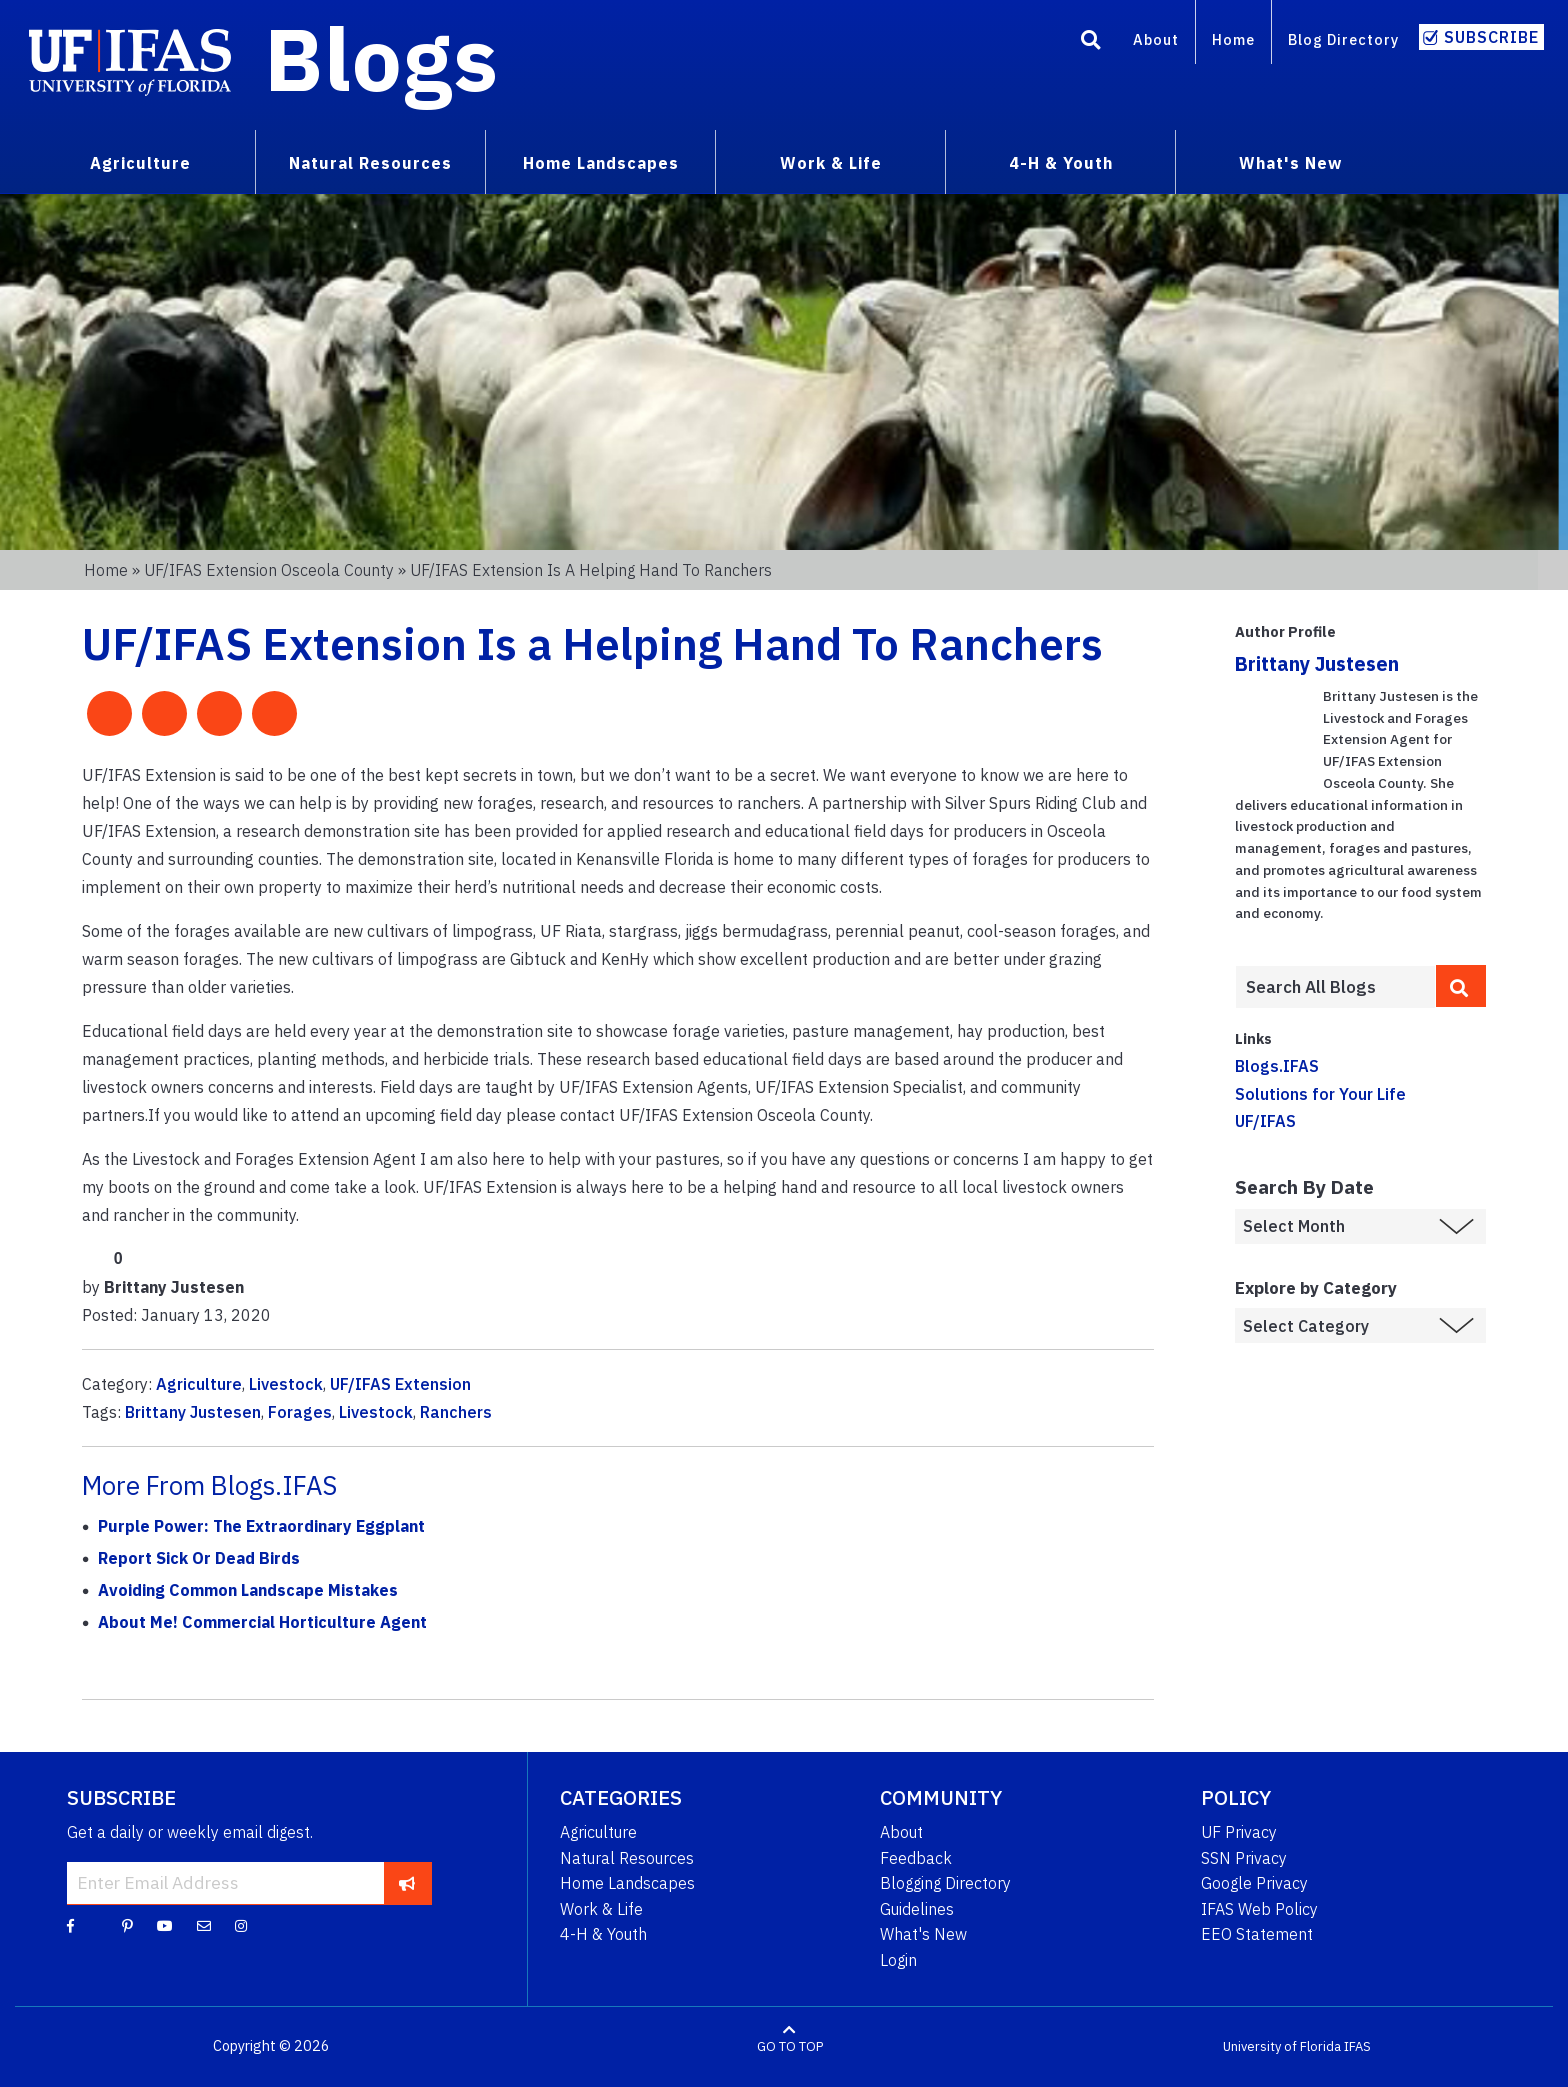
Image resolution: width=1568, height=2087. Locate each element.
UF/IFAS (1265, 1121)
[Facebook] (70, 1925)
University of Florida (1282, 2046)
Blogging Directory (945, 1883)
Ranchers (456, 1412)
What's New (923, 1934)
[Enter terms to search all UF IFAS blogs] (1335, 987)
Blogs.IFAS (1277, 1066)
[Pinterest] (127, 1925)
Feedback (916, 1858)
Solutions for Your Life (1320, 1094)
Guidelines (917, 1909)
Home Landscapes (627, 1883)
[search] (1461, 986)
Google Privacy (1254, 1883)
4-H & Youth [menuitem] (1061, 163)
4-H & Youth (603, 1934)
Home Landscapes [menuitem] (601, 163)
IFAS (1357, 2046)
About (1156, 39)
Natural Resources (627, 1858)
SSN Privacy (1244, 1858)
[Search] (1091, 43)
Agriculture (199, 1384)
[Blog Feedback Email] (204, 1925)
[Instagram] (241, 1925)
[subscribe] (407, 1883)
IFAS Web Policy (1259, 1909)
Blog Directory (1343, 39)
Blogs (381, 58)
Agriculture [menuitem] (140, 163)
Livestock (286, 1384)
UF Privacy (1239, 1832)
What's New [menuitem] (1290, 163)
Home (1233, 39)
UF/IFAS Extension (400, 1384)
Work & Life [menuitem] (831, 163)
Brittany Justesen (193, 1412)
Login (898, 1960)
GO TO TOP (790, 2046)
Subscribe (1491, 37)
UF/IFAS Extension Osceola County (269, 570)
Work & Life (601, 1909)
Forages (300, 1412)
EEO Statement (1257, 1934)
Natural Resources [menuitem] (370, 163)
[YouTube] (165, 1925)
